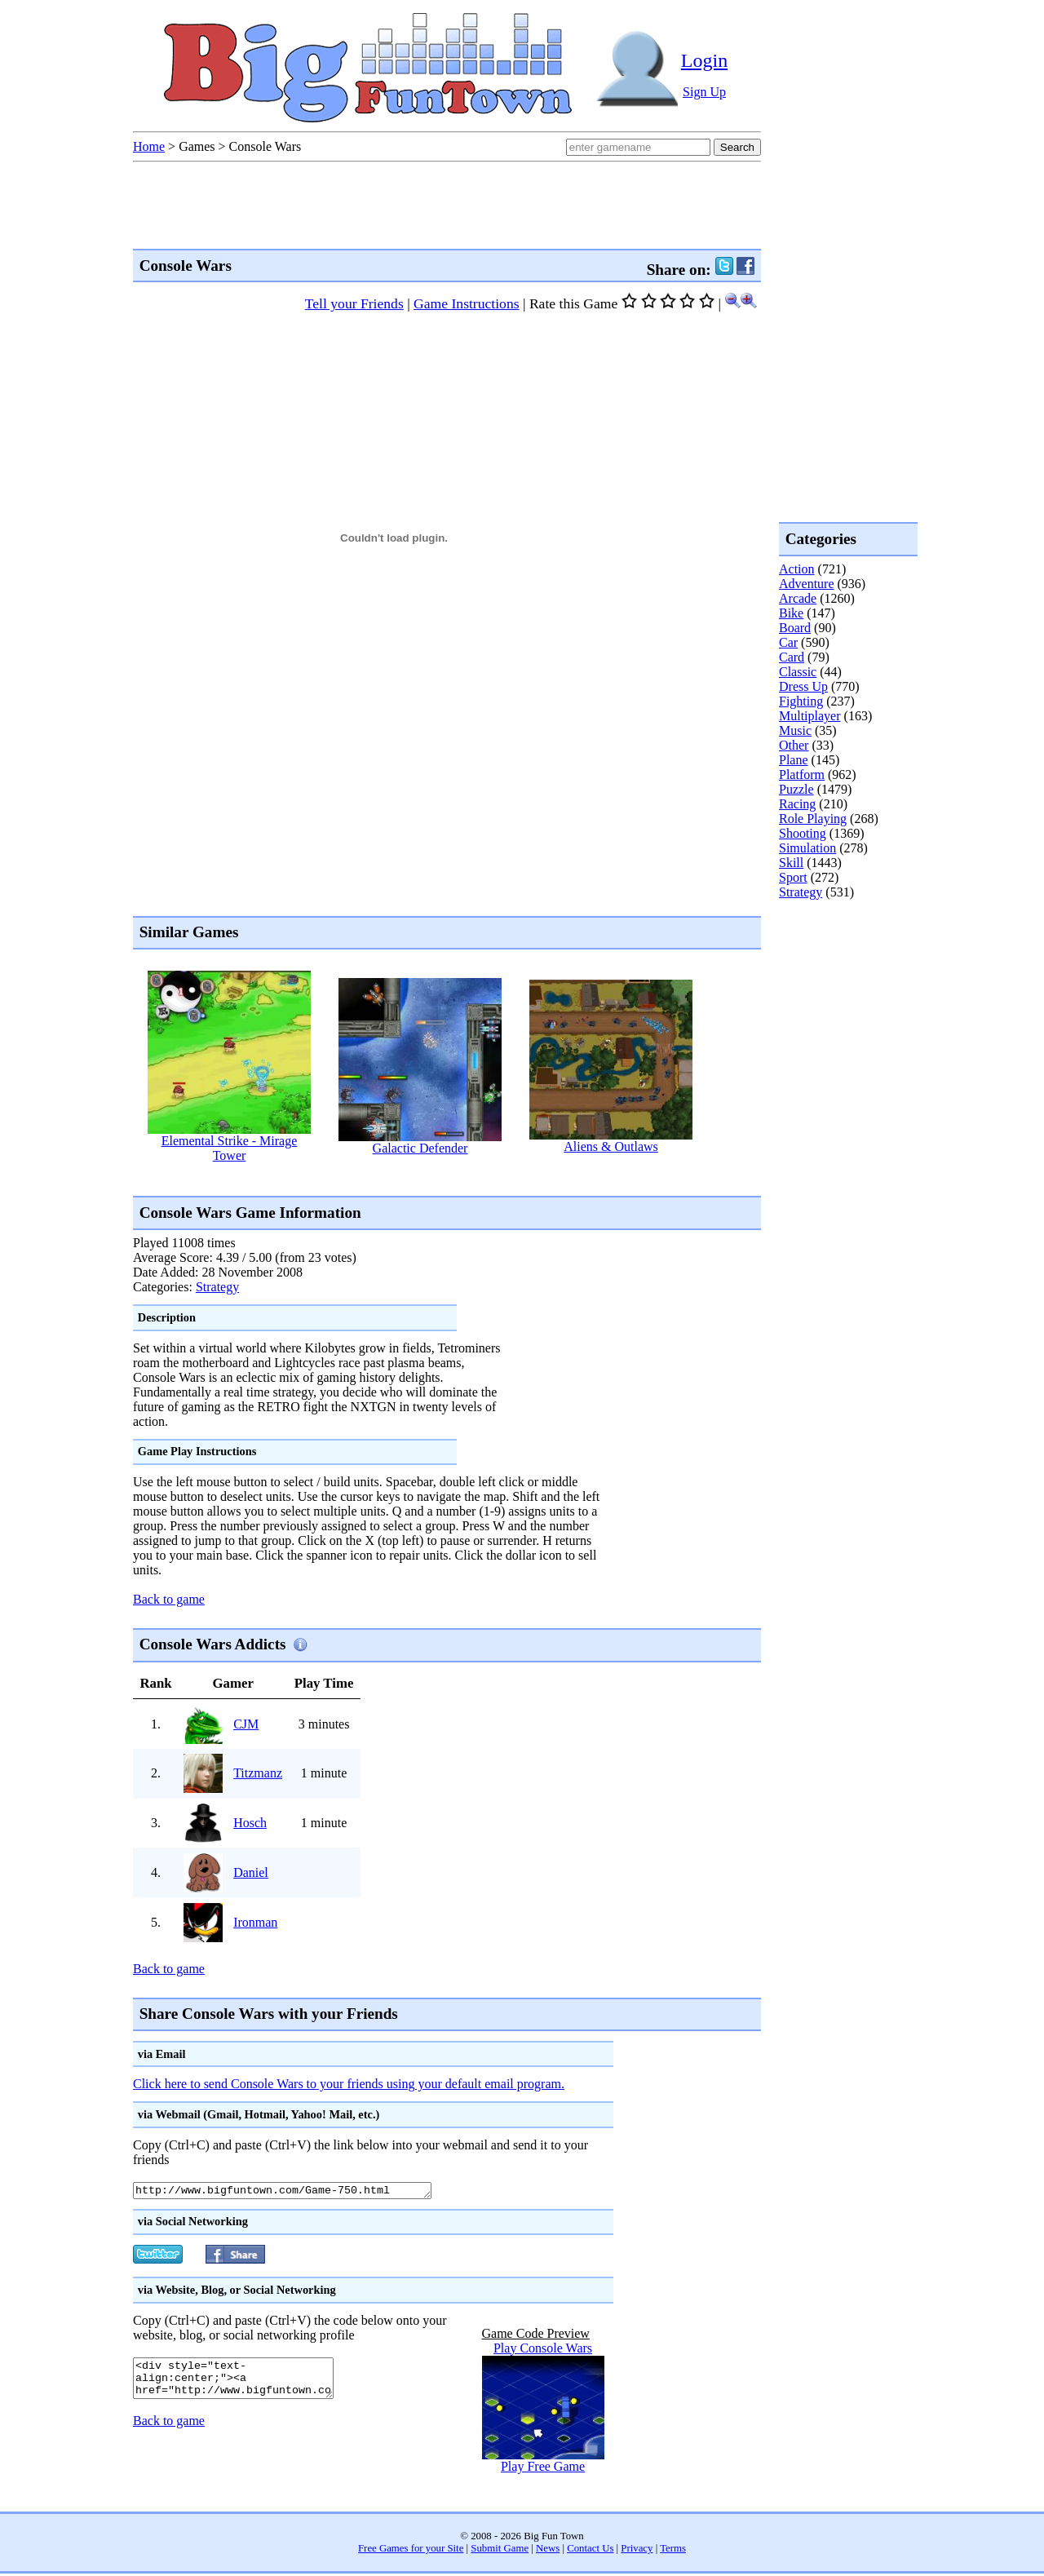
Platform (802, 774)
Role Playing (813, 818)
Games (197, 146)
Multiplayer (810, 716)
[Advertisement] (430, 1178)
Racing (797, 804)
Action (797, 569)
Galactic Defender (420, 1148)
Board (795, 628)
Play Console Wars (542, 2350)
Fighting (801, 701)
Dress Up (803, 686)
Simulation (807, 848)
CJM (246, 1724)
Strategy (217, 1287)
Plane (793, 760)
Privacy (636, 2550)
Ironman (255, 1922)
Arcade (797, 598)
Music (795, 730)
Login (704, 60)
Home (149, 146)
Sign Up (704, 92)
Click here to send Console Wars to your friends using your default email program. (348, 2084)
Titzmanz (257, 1773)
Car (788, 642)
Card (791, 657)
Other (793, 745)
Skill (791, 863)
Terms (673, 2550)
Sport (793, 877)
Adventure (806, 584)
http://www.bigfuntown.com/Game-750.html (300, 2192)
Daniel (250, 1872)
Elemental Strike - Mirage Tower (229, 1148)
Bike (791, 613)
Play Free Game (543, 2469)
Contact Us (590, 2550)
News (548, 2550)
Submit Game (500, 2550)
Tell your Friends (354, 303)
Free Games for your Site (410, 2550)
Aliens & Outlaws (611, 1146)
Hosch (250, 1823)
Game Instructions (466, 303)
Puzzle (796, 789)
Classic (797, 672)
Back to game (169, 1599)
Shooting (802, 833)
